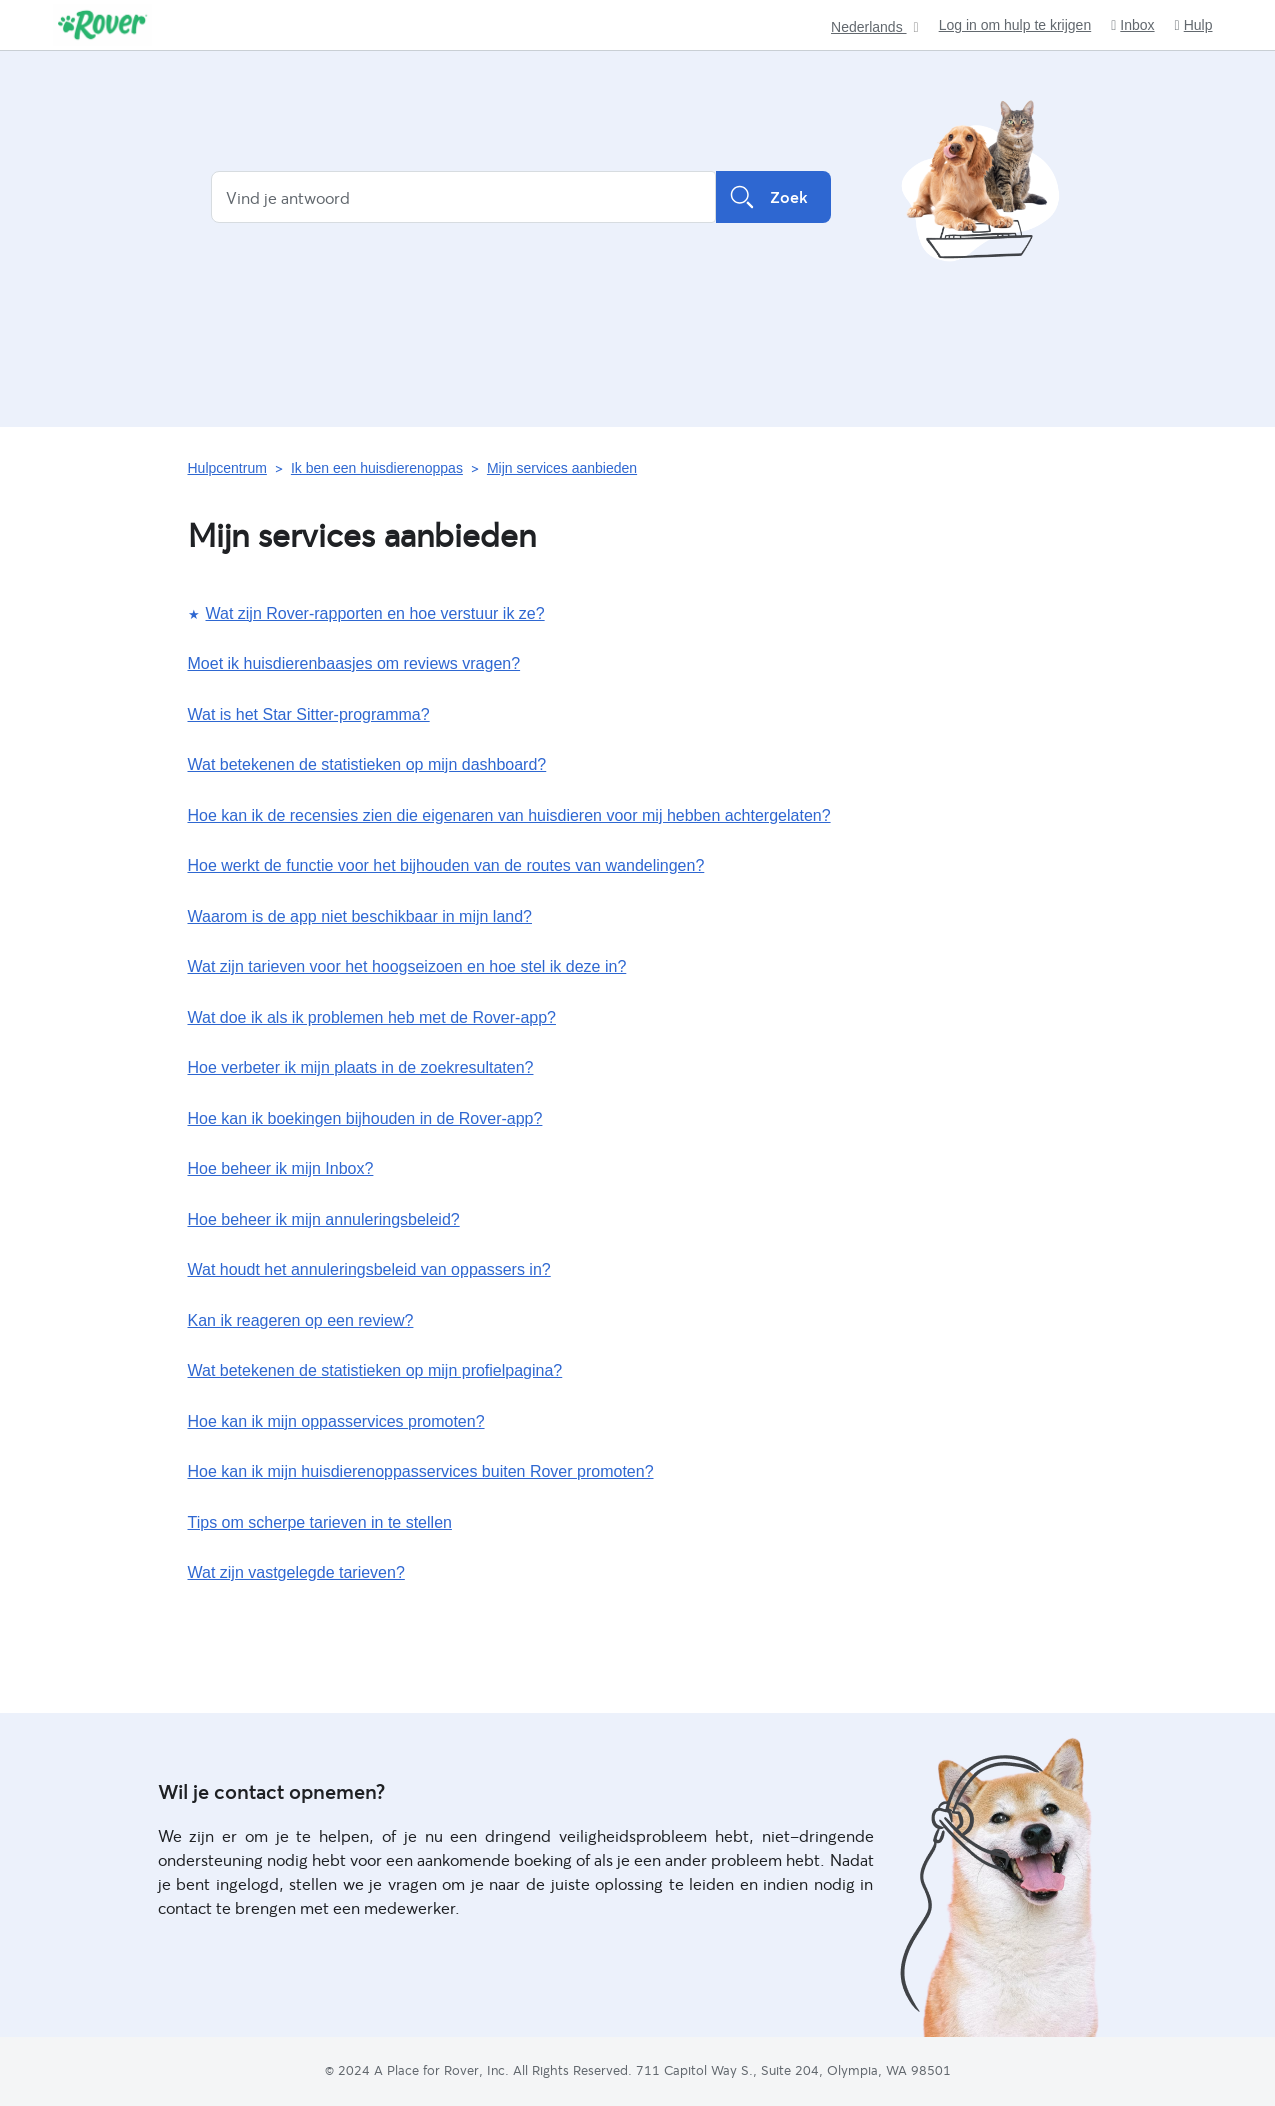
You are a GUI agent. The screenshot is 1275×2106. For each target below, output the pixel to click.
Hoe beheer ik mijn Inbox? (281, 1168)
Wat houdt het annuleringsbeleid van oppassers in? (369, 1269)
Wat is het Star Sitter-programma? (309, 714)
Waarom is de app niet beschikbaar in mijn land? (360, 916)
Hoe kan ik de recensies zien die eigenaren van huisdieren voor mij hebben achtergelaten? (509, 815)
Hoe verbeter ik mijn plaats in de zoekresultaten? (361, 1067)
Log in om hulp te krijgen (1015, 25)
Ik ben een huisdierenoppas (377, 468)
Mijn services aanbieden (562, 468)
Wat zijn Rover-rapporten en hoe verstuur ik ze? (375, 613)
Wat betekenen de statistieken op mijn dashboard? (367, 764)
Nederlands (869, 27)
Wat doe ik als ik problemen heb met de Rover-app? (372, 1017)
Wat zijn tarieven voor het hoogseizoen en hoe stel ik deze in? (407, 966)
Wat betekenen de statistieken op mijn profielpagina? (375, 1370)
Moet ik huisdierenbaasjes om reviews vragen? (354, 663)
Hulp (1194, 25)
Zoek (773, 197)
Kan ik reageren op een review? (301, 1320)
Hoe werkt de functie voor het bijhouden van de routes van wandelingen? (446, 865)
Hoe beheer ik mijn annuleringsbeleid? (324, 1219)
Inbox (1132, 25)
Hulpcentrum (227, 468)
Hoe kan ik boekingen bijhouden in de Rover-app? (365, 1118)
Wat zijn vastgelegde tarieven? (296, 1572)
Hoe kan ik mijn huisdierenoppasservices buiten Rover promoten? (421, 1471)
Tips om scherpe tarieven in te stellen (320, 1522)
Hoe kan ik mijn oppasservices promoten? (336, 1421)
